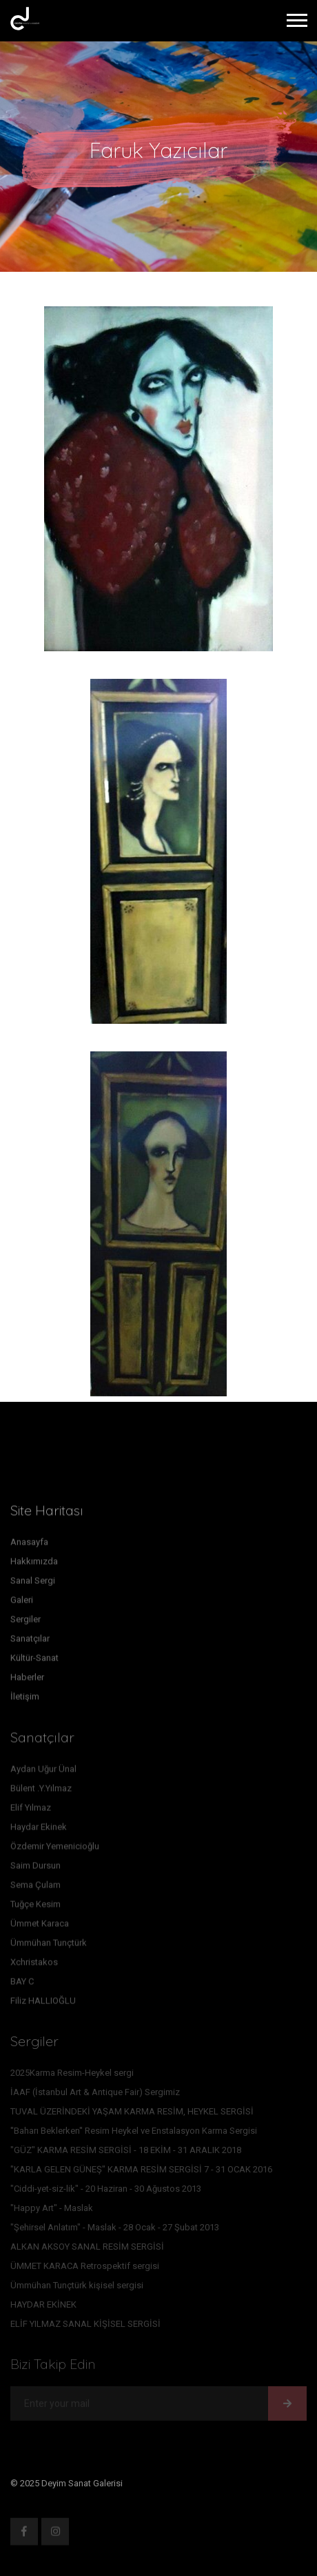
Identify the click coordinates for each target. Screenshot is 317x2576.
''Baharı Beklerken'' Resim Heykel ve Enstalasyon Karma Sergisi (133, 2133)
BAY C (22, 1984)
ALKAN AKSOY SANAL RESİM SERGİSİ (87, 2249)
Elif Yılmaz (30, 1810)
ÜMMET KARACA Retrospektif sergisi (84, 2268)
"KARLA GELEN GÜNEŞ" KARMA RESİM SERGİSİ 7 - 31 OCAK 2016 (141, 2172)
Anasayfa (29, 1545)
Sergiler (25, 1622)
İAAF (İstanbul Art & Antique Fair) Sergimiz (95, 2095)
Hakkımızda (34, 1564)
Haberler (27, 1680)
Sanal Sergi (32, 1583)
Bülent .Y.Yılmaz (41, 1791)
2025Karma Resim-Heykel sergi (72, 2075)
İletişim (24, 1699)
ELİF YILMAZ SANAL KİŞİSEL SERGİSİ (85, 2326)
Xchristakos (34, 1965)
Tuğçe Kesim (35, 1907)
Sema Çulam (35, 1888)
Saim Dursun (35, 1868)
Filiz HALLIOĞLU (43, 2004)
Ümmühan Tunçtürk (48, 1946)
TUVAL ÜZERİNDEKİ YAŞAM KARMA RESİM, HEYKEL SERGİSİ (132, 2114)
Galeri (21, 1603)
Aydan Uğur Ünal (43, 1772)
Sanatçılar (30, 1641)
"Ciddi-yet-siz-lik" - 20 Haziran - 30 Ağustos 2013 (105, 2191)
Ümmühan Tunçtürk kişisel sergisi (76, 2288)
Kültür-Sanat (34, 1661)
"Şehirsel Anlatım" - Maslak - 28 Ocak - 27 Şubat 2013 (114, 2230)
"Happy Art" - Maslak (51, 2211)
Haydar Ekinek (38, 1830)
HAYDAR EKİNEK (43, 2307)
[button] (296, 17)
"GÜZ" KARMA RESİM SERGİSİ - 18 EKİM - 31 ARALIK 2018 (125, 2153)
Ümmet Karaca (39, 1926)
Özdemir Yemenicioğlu (54, 1849)
